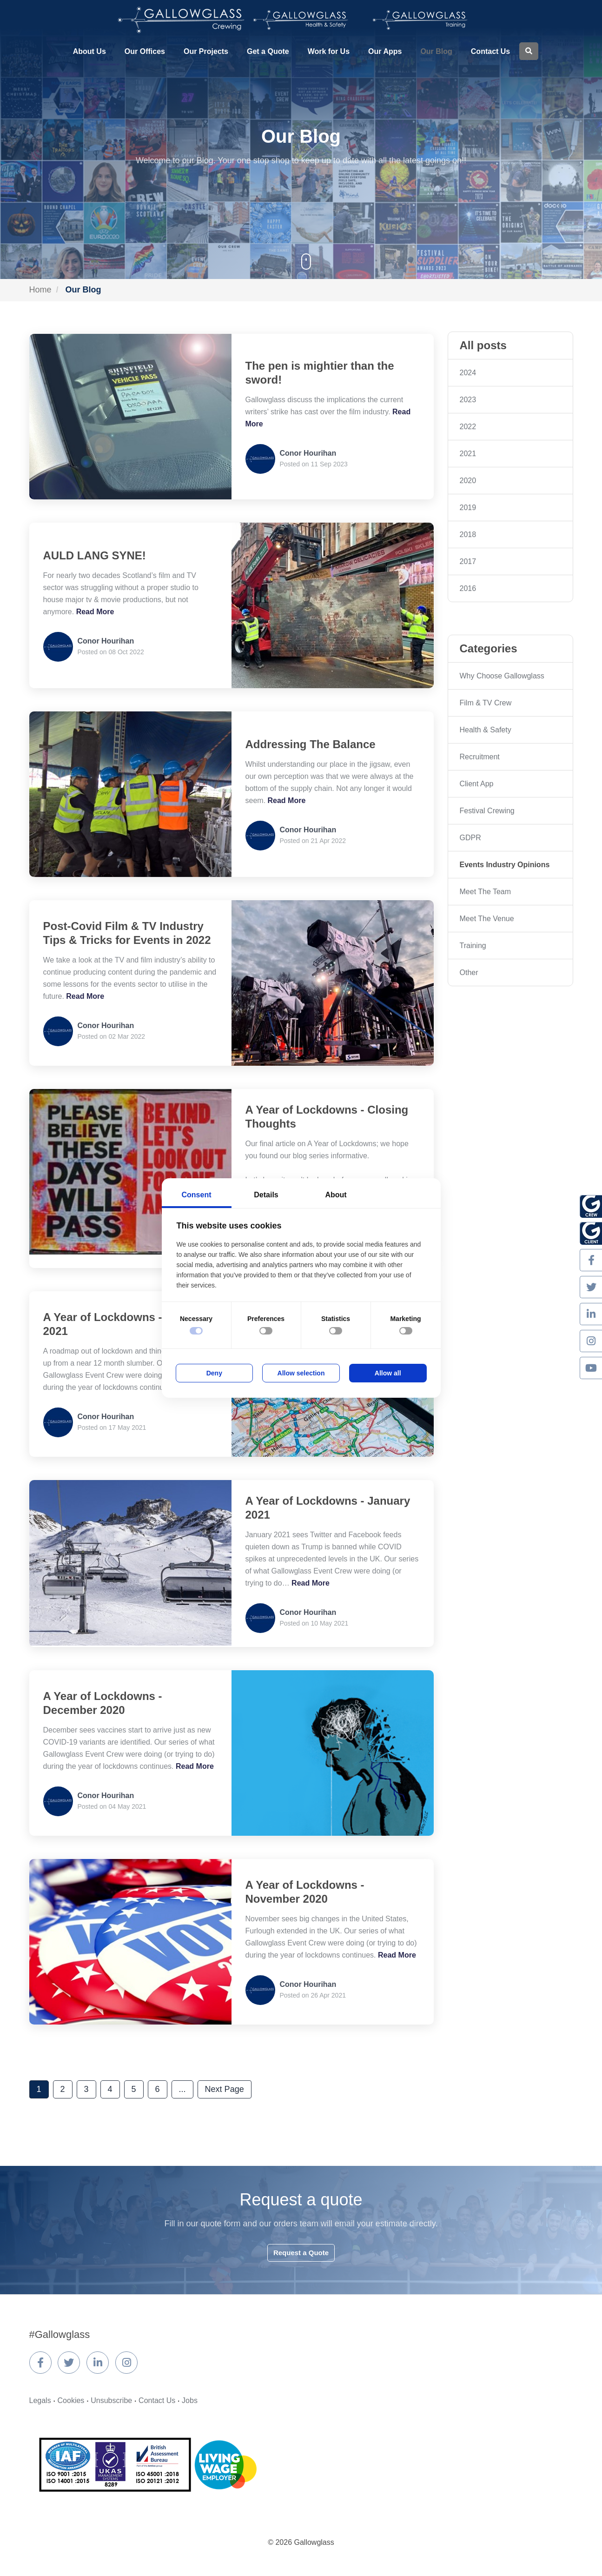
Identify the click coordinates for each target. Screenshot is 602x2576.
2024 (468, 373)
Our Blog (436, 51)
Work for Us (329, 51)
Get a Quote (268, 51)
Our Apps (385, 51)
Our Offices (145, 51)
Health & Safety (485, 730)
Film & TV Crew (486, 703)
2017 (468, 561)
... (182, 2089)
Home (40, 289)
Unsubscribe (111, 2400)
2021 (468, 454)
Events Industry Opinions (505, 865)
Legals (40, 2400)
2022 (468, 427)
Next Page (224, 2089)
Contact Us (490, 51)
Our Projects (206, 51)
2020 (468, 481)
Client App (477, 784)
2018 (468, 534)
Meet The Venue (487, 919)
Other (469, 972)
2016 (468, 588)
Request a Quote (301, 2253)
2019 (468, 507)
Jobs (190, 2400)
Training (473, 945)
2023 (468, 400)
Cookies (71, 2400)
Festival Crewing (487, 811)
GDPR (470, 838)
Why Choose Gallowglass (502, 676)
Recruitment (480, 757)
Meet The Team (485, 892)
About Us (89, 51)
